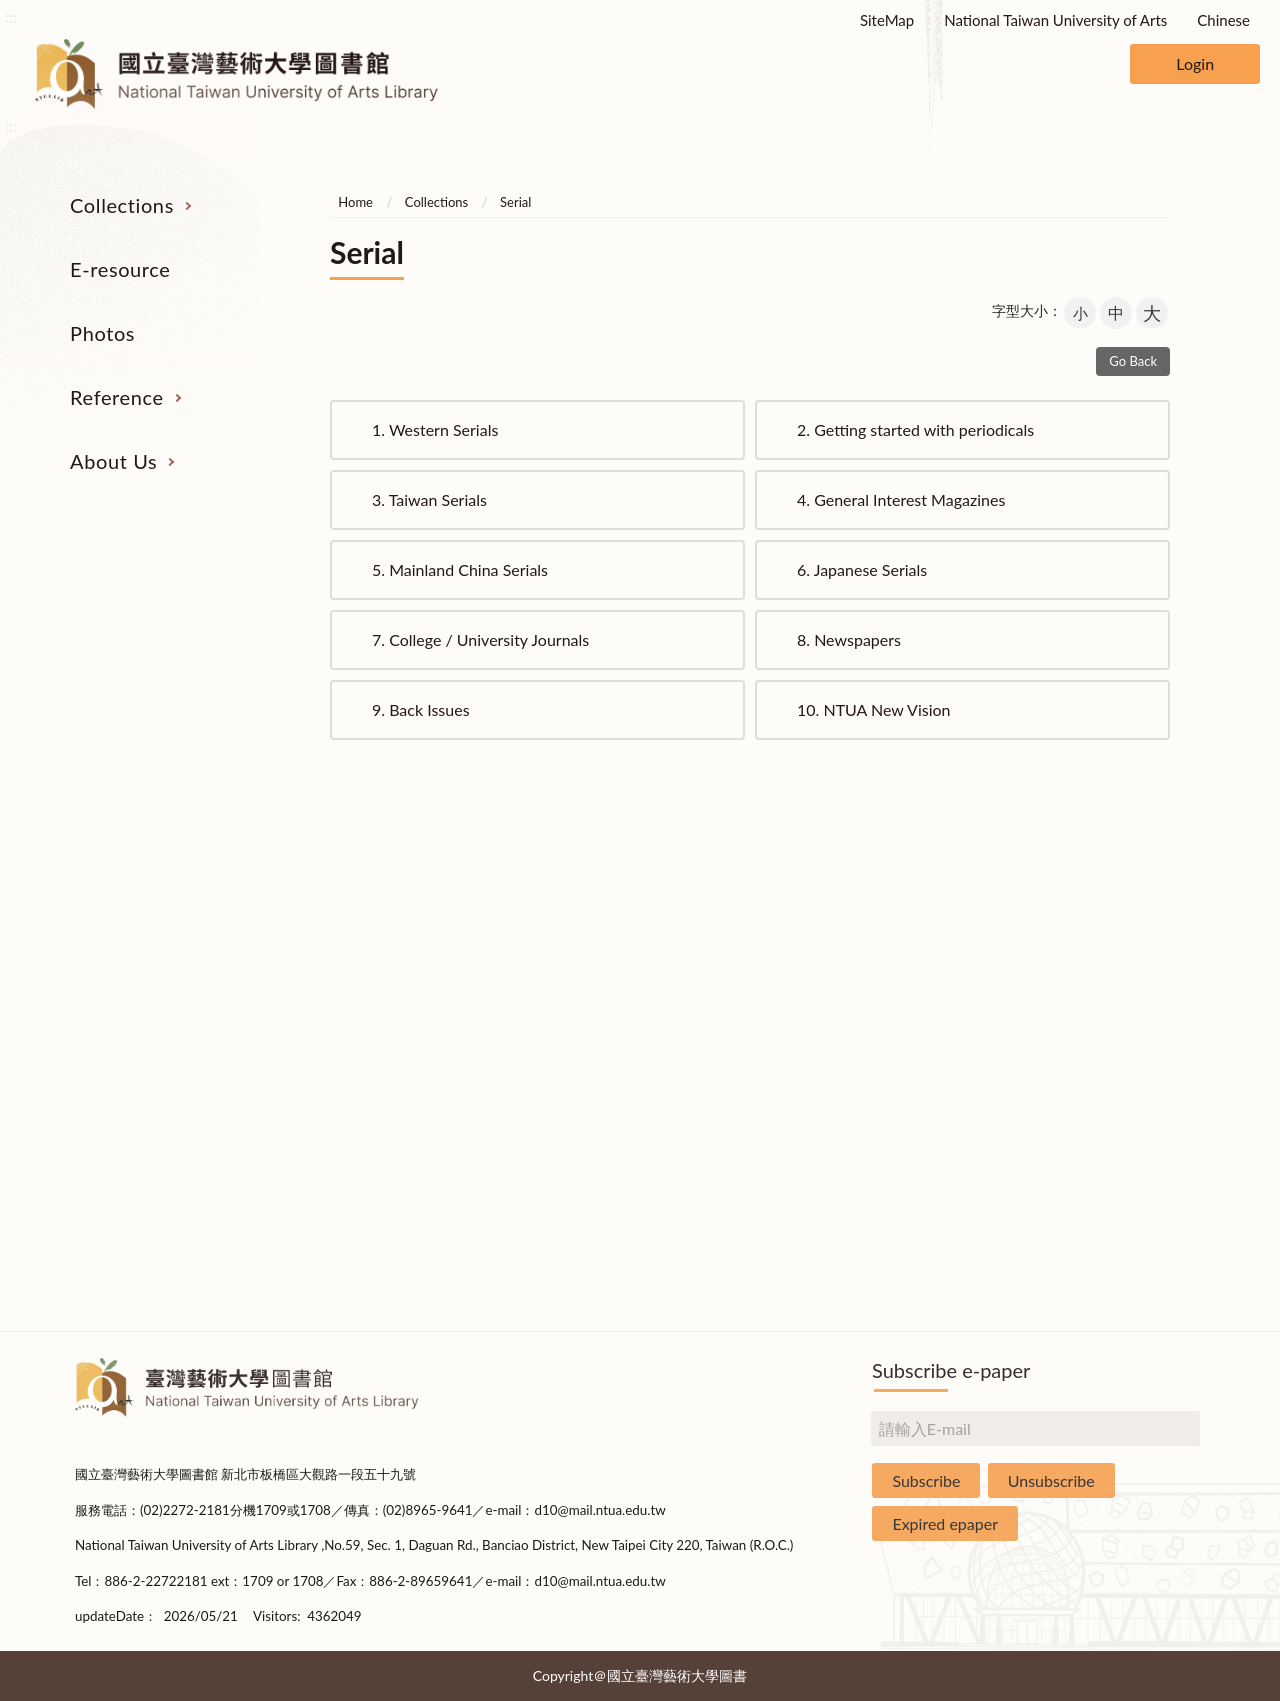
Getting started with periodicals (915, 429)
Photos (102, 333)
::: (11, 16)
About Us (113, 461)
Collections (122, 205)
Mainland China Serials (460, 569)
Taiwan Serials (429, 499)
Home (355, 202)
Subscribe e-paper (951, 1370)
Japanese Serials (862, 569)
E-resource (120, 269)
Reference (117, 397)
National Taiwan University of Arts (1055, 20)
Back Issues (421, 709)
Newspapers (849, 639)
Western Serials (435, 429)
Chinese (1223, 20)
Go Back (1133, 361)
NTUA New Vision (874, 709)
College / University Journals (480, 639)
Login (1195, 63)
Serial (515, 202)
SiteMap (887, 20)
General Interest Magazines (901, 499)
